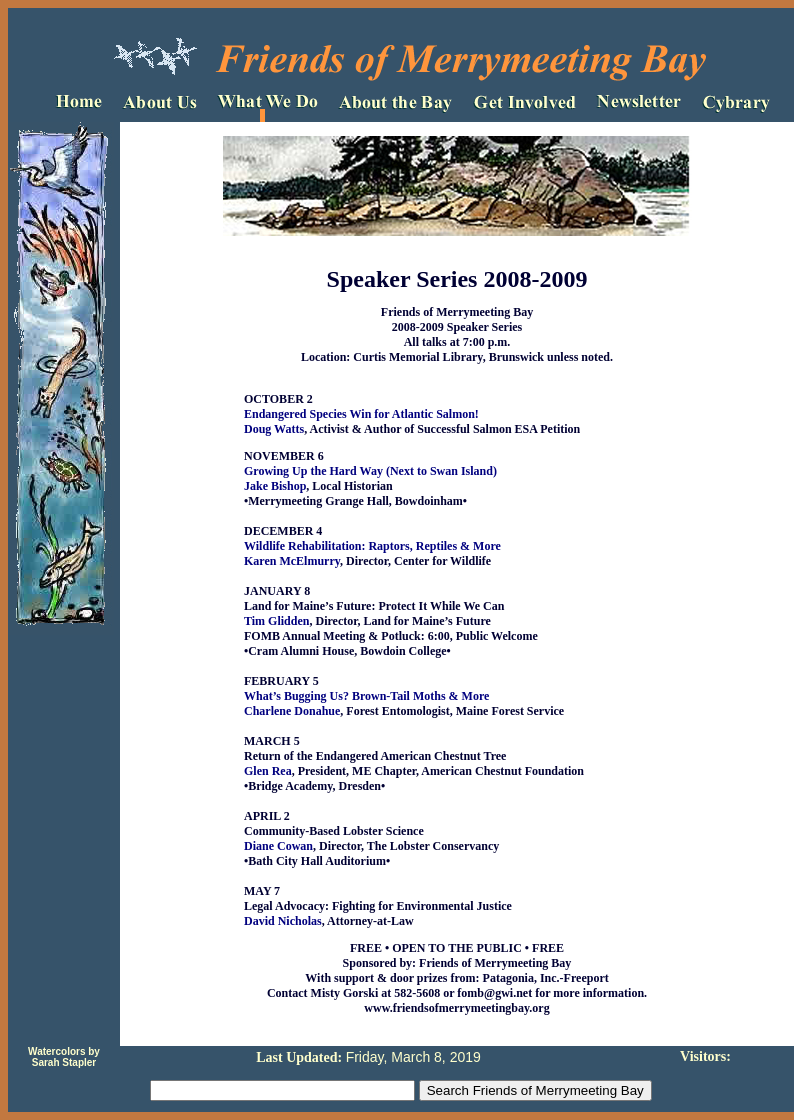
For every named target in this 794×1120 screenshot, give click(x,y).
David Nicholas (283, 921)
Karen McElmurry (292, 561)
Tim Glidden (276, 621)
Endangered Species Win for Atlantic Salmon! (361, 414)
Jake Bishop (275, 486)
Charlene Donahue (292, 711)
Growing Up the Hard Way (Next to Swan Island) (370, 471)
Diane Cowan (278, 846)
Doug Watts (274, 429)
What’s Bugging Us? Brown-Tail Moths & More (366, 696)
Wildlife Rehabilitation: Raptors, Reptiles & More (372, 546)
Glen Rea (268, 771)
